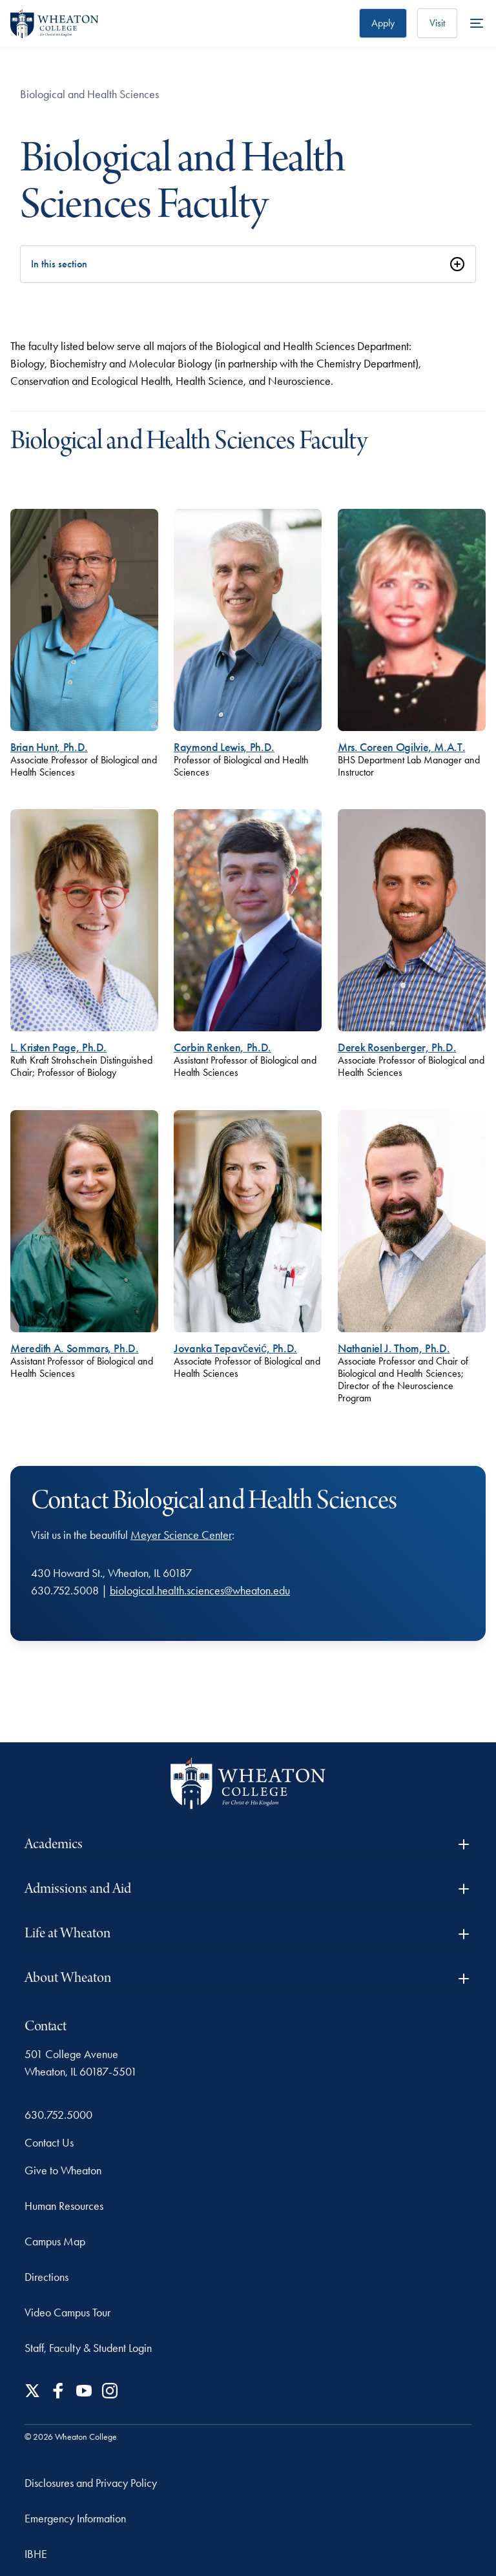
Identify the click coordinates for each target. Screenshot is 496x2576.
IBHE (36, 2554)
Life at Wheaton (248, 1933)
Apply (383, 23)
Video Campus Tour (67, 2312)
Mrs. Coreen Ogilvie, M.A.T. (401, 747)
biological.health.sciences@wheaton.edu (200, 1590)
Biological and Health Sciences (89, 94)
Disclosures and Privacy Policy (91, 2483)
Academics (248, 1844)
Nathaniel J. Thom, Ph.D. (394, 1348)
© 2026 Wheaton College (71, 2436)
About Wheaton (248, 1978)
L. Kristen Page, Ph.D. (58, 1047)
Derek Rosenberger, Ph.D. (397, 1047)
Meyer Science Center (181, 1535)
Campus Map (55, 2241)
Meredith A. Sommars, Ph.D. (74, 1348)
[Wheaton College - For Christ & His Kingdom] (248, 1783)
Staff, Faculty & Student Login (88, 2348)
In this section (59, 264)
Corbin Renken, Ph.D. (222, 1047)
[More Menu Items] (477, 23)
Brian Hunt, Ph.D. (49, 747)
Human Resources (64, 2206)
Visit (437, 23)
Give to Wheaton (63, 2170)
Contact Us (49, 2143)
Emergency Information (75, 2518)
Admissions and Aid (248, 1889)
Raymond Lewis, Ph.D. (224, 747)
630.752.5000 (58, 2115)
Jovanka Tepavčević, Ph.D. (235, 1348)
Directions (46, 2277)
